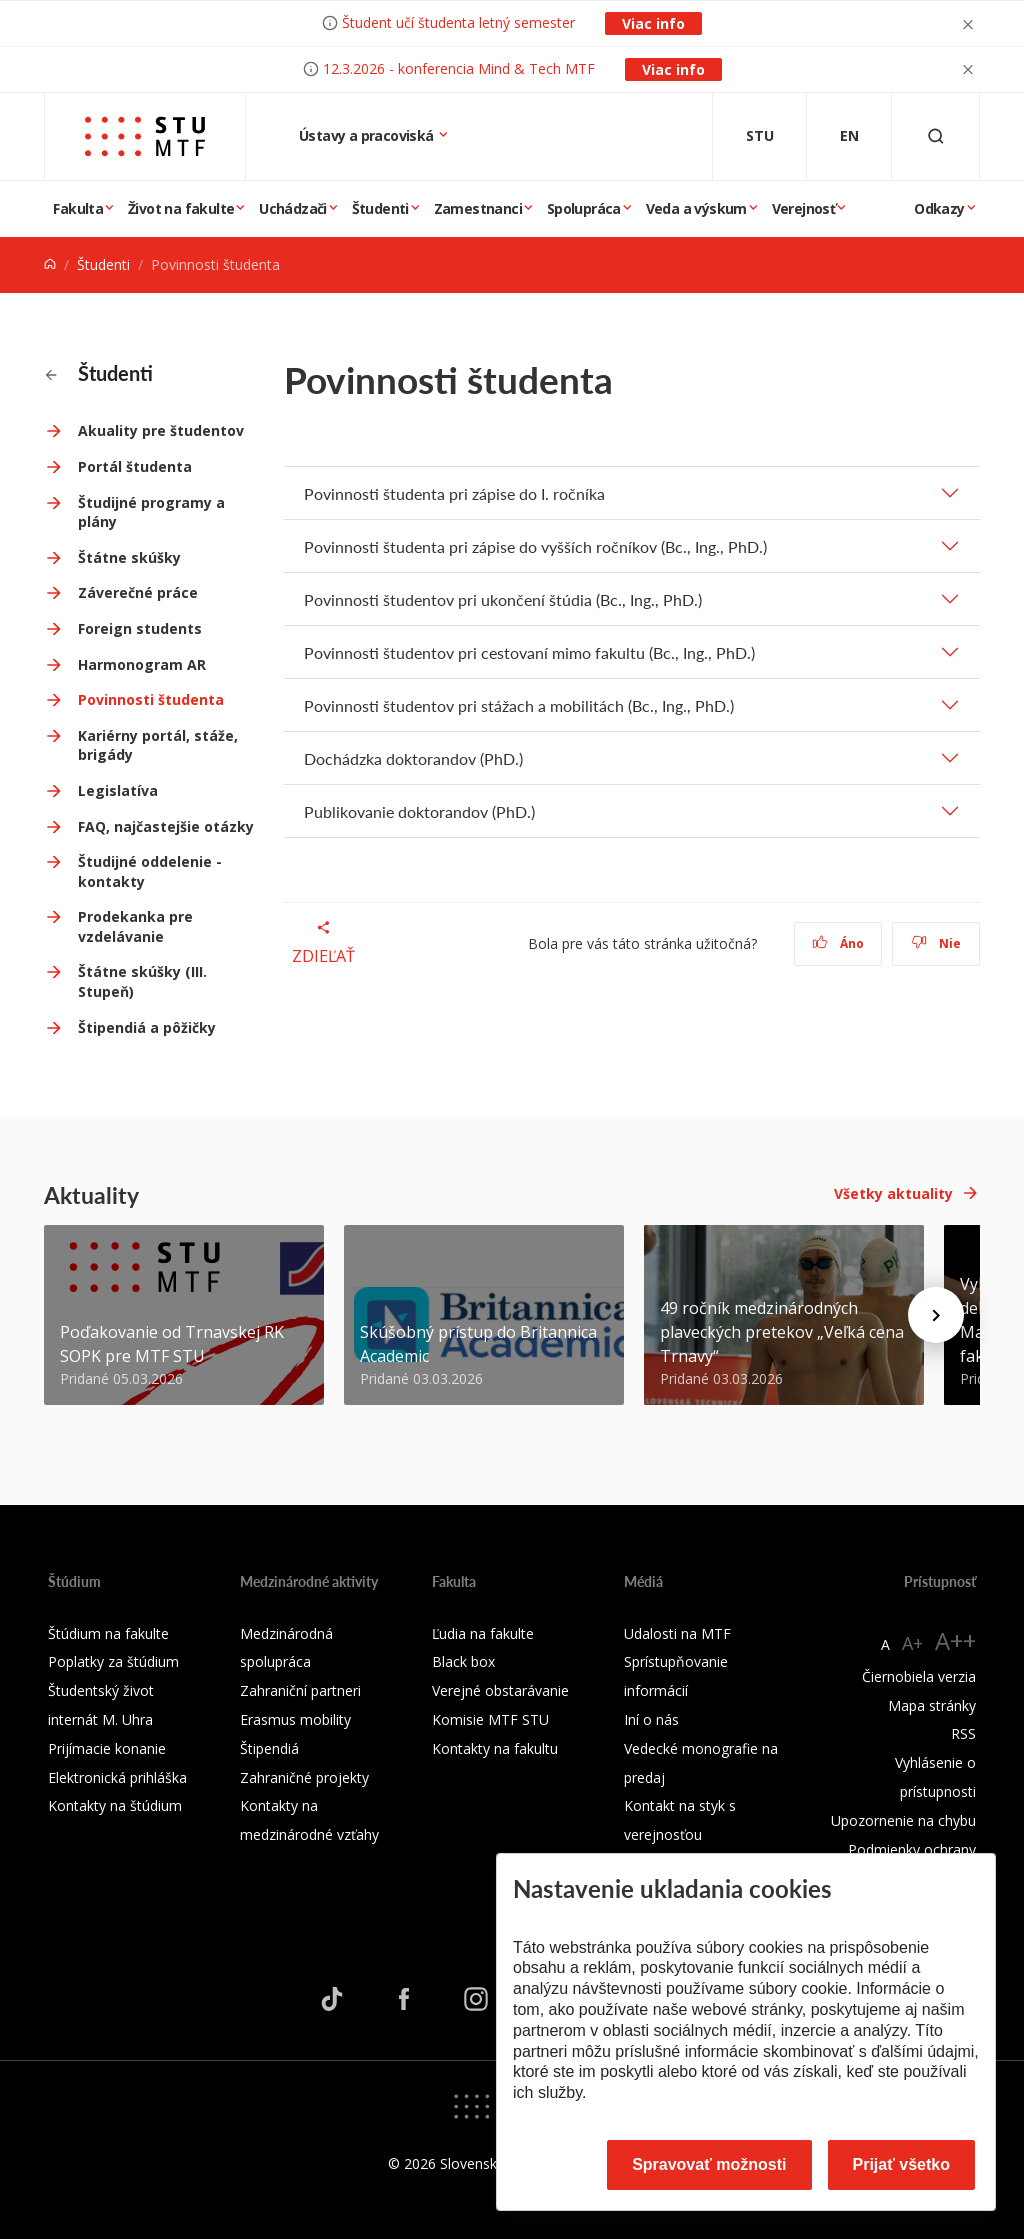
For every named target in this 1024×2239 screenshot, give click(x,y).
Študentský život (101, 1690)
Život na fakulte (181, 208)
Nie (936, 943)
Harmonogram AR (142, 664)
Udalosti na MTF (677, 1633)
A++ (955, 1640)
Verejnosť (804, 208)
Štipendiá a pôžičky (147, 1027)
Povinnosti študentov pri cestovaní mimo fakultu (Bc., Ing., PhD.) (529, 652)
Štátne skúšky (129, 557)
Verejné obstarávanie (500, 1690)
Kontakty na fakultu (495, 1748)
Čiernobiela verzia (919, 1676)
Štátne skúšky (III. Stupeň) (142, 981)
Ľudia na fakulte (483, 1633)
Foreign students (140, 628)
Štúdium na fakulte (108, 1633)
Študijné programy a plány (151, 512)
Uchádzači (293, 208)
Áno (838, 943)
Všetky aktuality (893, 1193)
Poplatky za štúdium (113, 1661)
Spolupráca (584, 208)
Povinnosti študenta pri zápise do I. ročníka (454, 493)
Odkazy (939, 208)
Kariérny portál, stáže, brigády (158, 745)
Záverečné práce (138, 592)
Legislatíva (118, 790)
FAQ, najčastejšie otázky (166, 826)
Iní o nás (651, 1719)
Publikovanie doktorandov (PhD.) (419, 811)
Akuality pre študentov (161, 430)
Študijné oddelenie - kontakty (150, 871)
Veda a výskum (696, 208)
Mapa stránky (932, 1705)
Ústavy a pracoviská (368, 135)
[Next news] (936, 1315)
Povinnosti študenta (151, 699)
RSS (963, 1733)
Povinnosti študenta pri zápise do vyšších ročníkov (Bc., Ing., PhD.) (535, 546)
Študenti (380, 208)
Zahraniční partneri (300, 1690)
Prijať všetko (902, 2164)
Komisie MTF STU (490, 1719)
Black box (463, 1661)
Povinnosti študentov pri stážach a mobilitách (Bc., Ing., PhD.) (519, 705)
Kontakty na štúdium (115, 1805)
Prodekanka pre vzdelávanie (135, 926)
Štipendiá (269, 1748)
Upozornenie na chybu (903, 1820)
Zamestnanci (478, 208)
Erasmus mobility (295, 1719)
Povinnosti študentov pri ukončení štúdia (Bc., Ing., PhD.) (503, 599)
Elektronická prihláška (117, 1777)
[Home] (50, 264)
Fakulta (78, 208)
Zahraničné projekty (304, 1777)
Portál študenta (135, 466)
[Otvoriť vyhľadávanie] (936, 136)
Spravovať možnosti (709, 2164)
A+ (912, 1643)
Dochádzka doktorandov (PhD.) (413, 758)
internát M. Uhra (100, 1719)
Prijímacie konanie (107, 1748)
